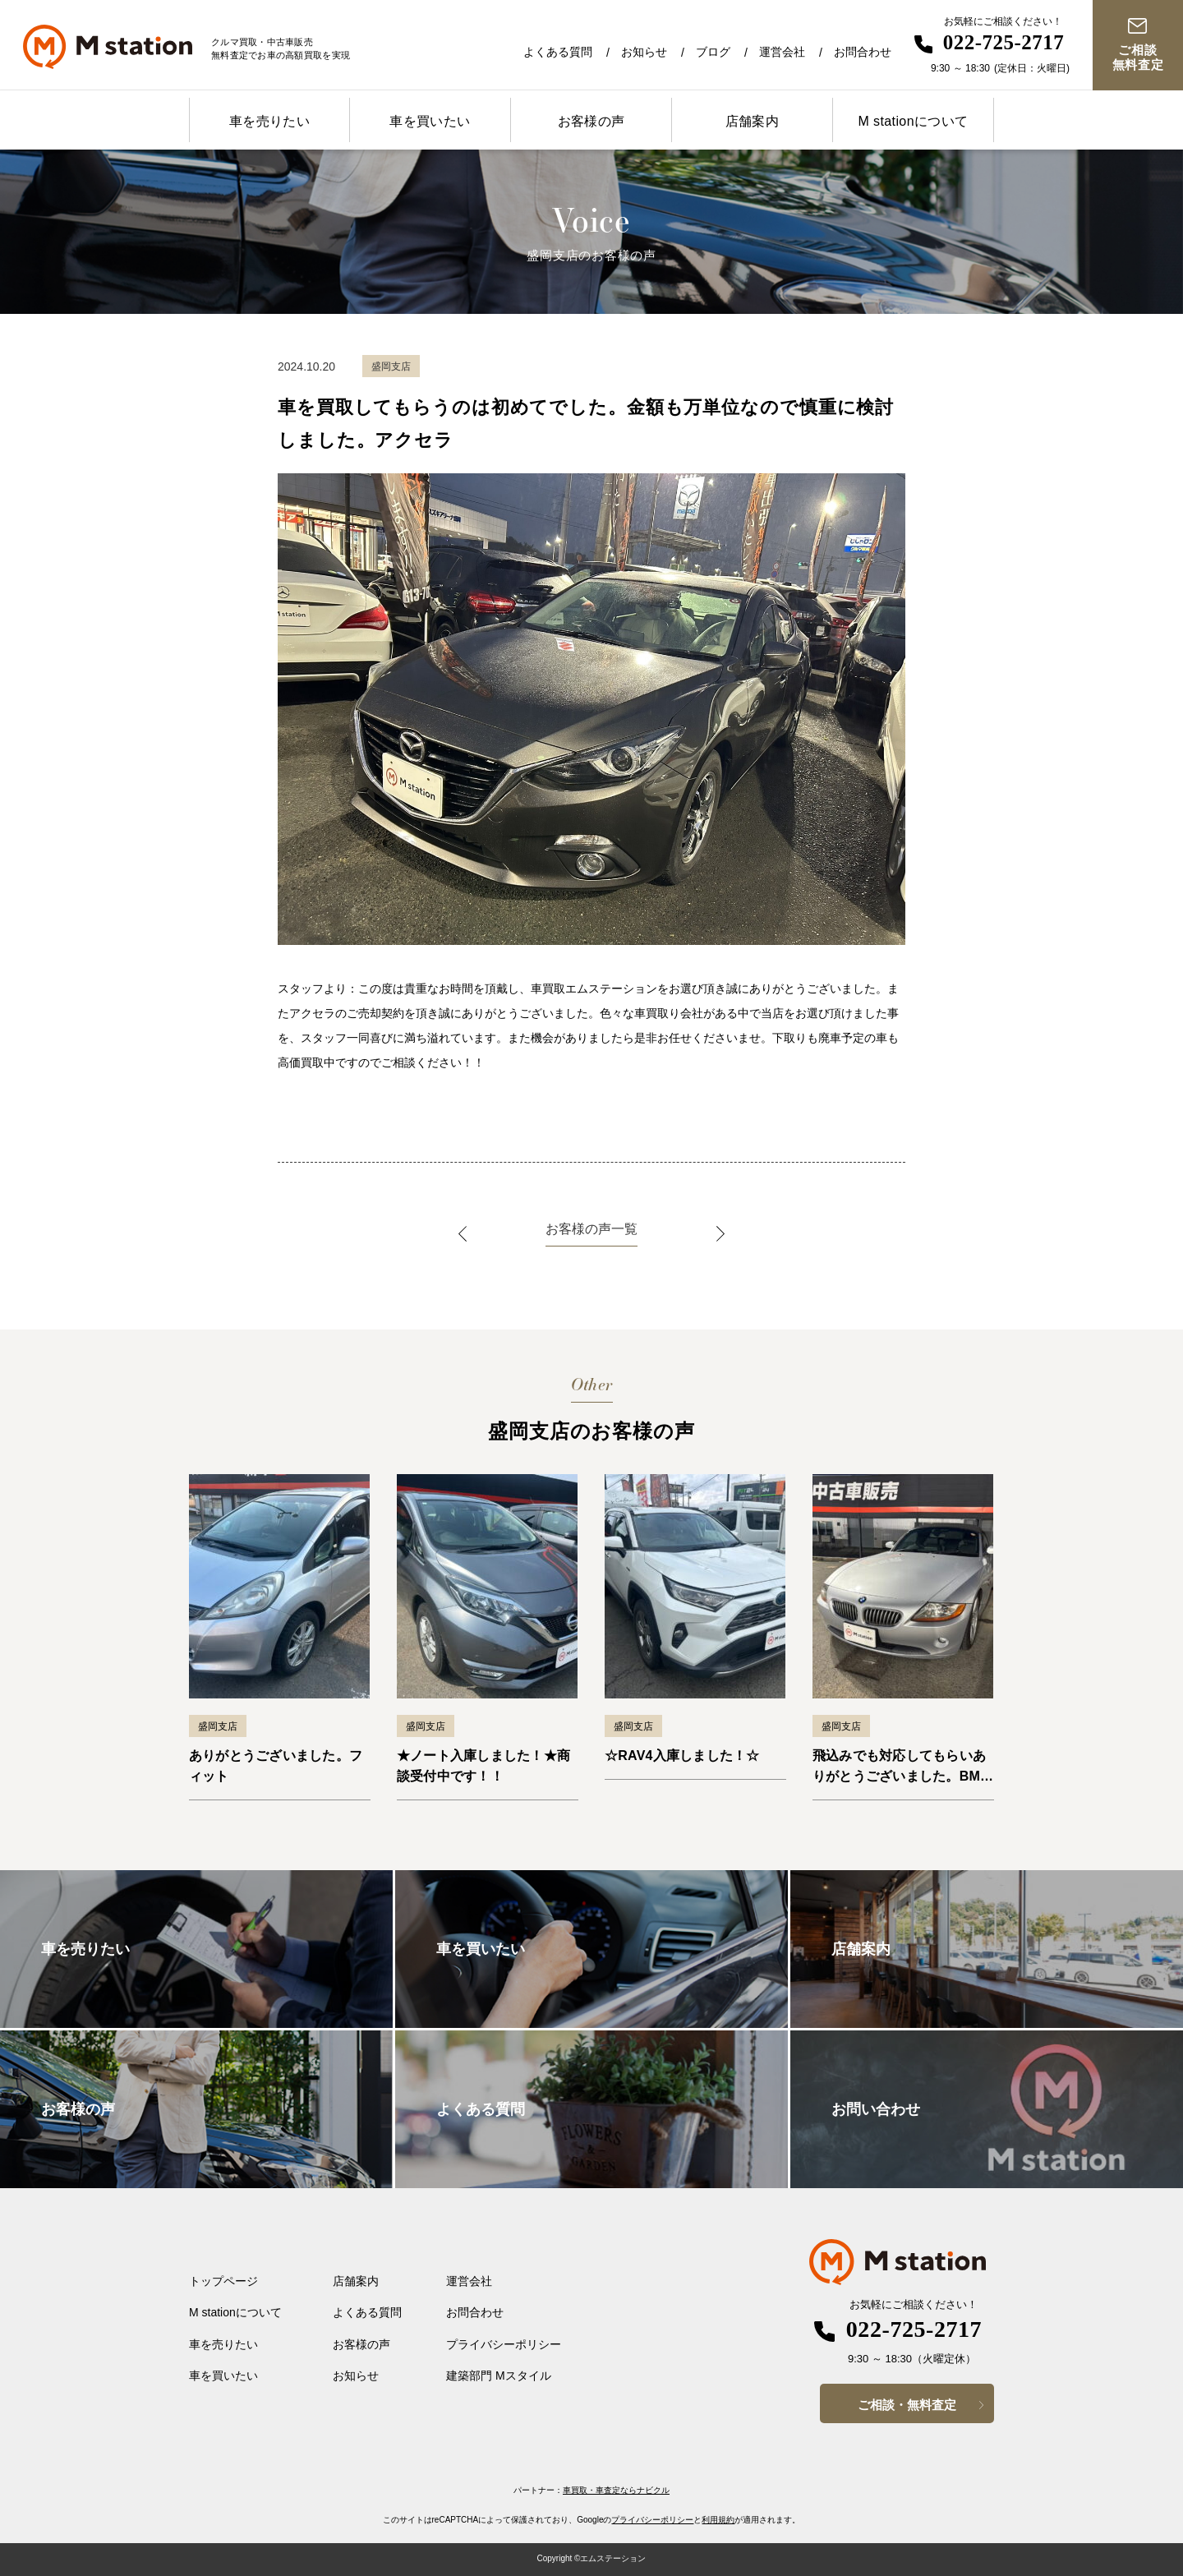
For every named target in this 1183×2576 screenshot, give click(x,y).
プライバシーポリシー (503, 2344)
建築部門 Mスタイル (498, 2375)
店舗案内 (752, 121)
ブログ (713, 51)
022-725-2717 (1004, 42)
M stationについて (913, 121)
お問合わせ (862, 51)
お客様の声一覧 (591, 1229)
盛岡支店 (217, 1726)
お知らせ (644, 51)
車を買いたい (429, 121)
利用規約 (718, 2519)
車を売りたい (269, 121)
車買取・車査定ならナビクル (616, 2490)
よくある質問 (557, 51)
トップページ (223, 2281)
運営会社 (782, 51)
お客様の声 (591, 121)
